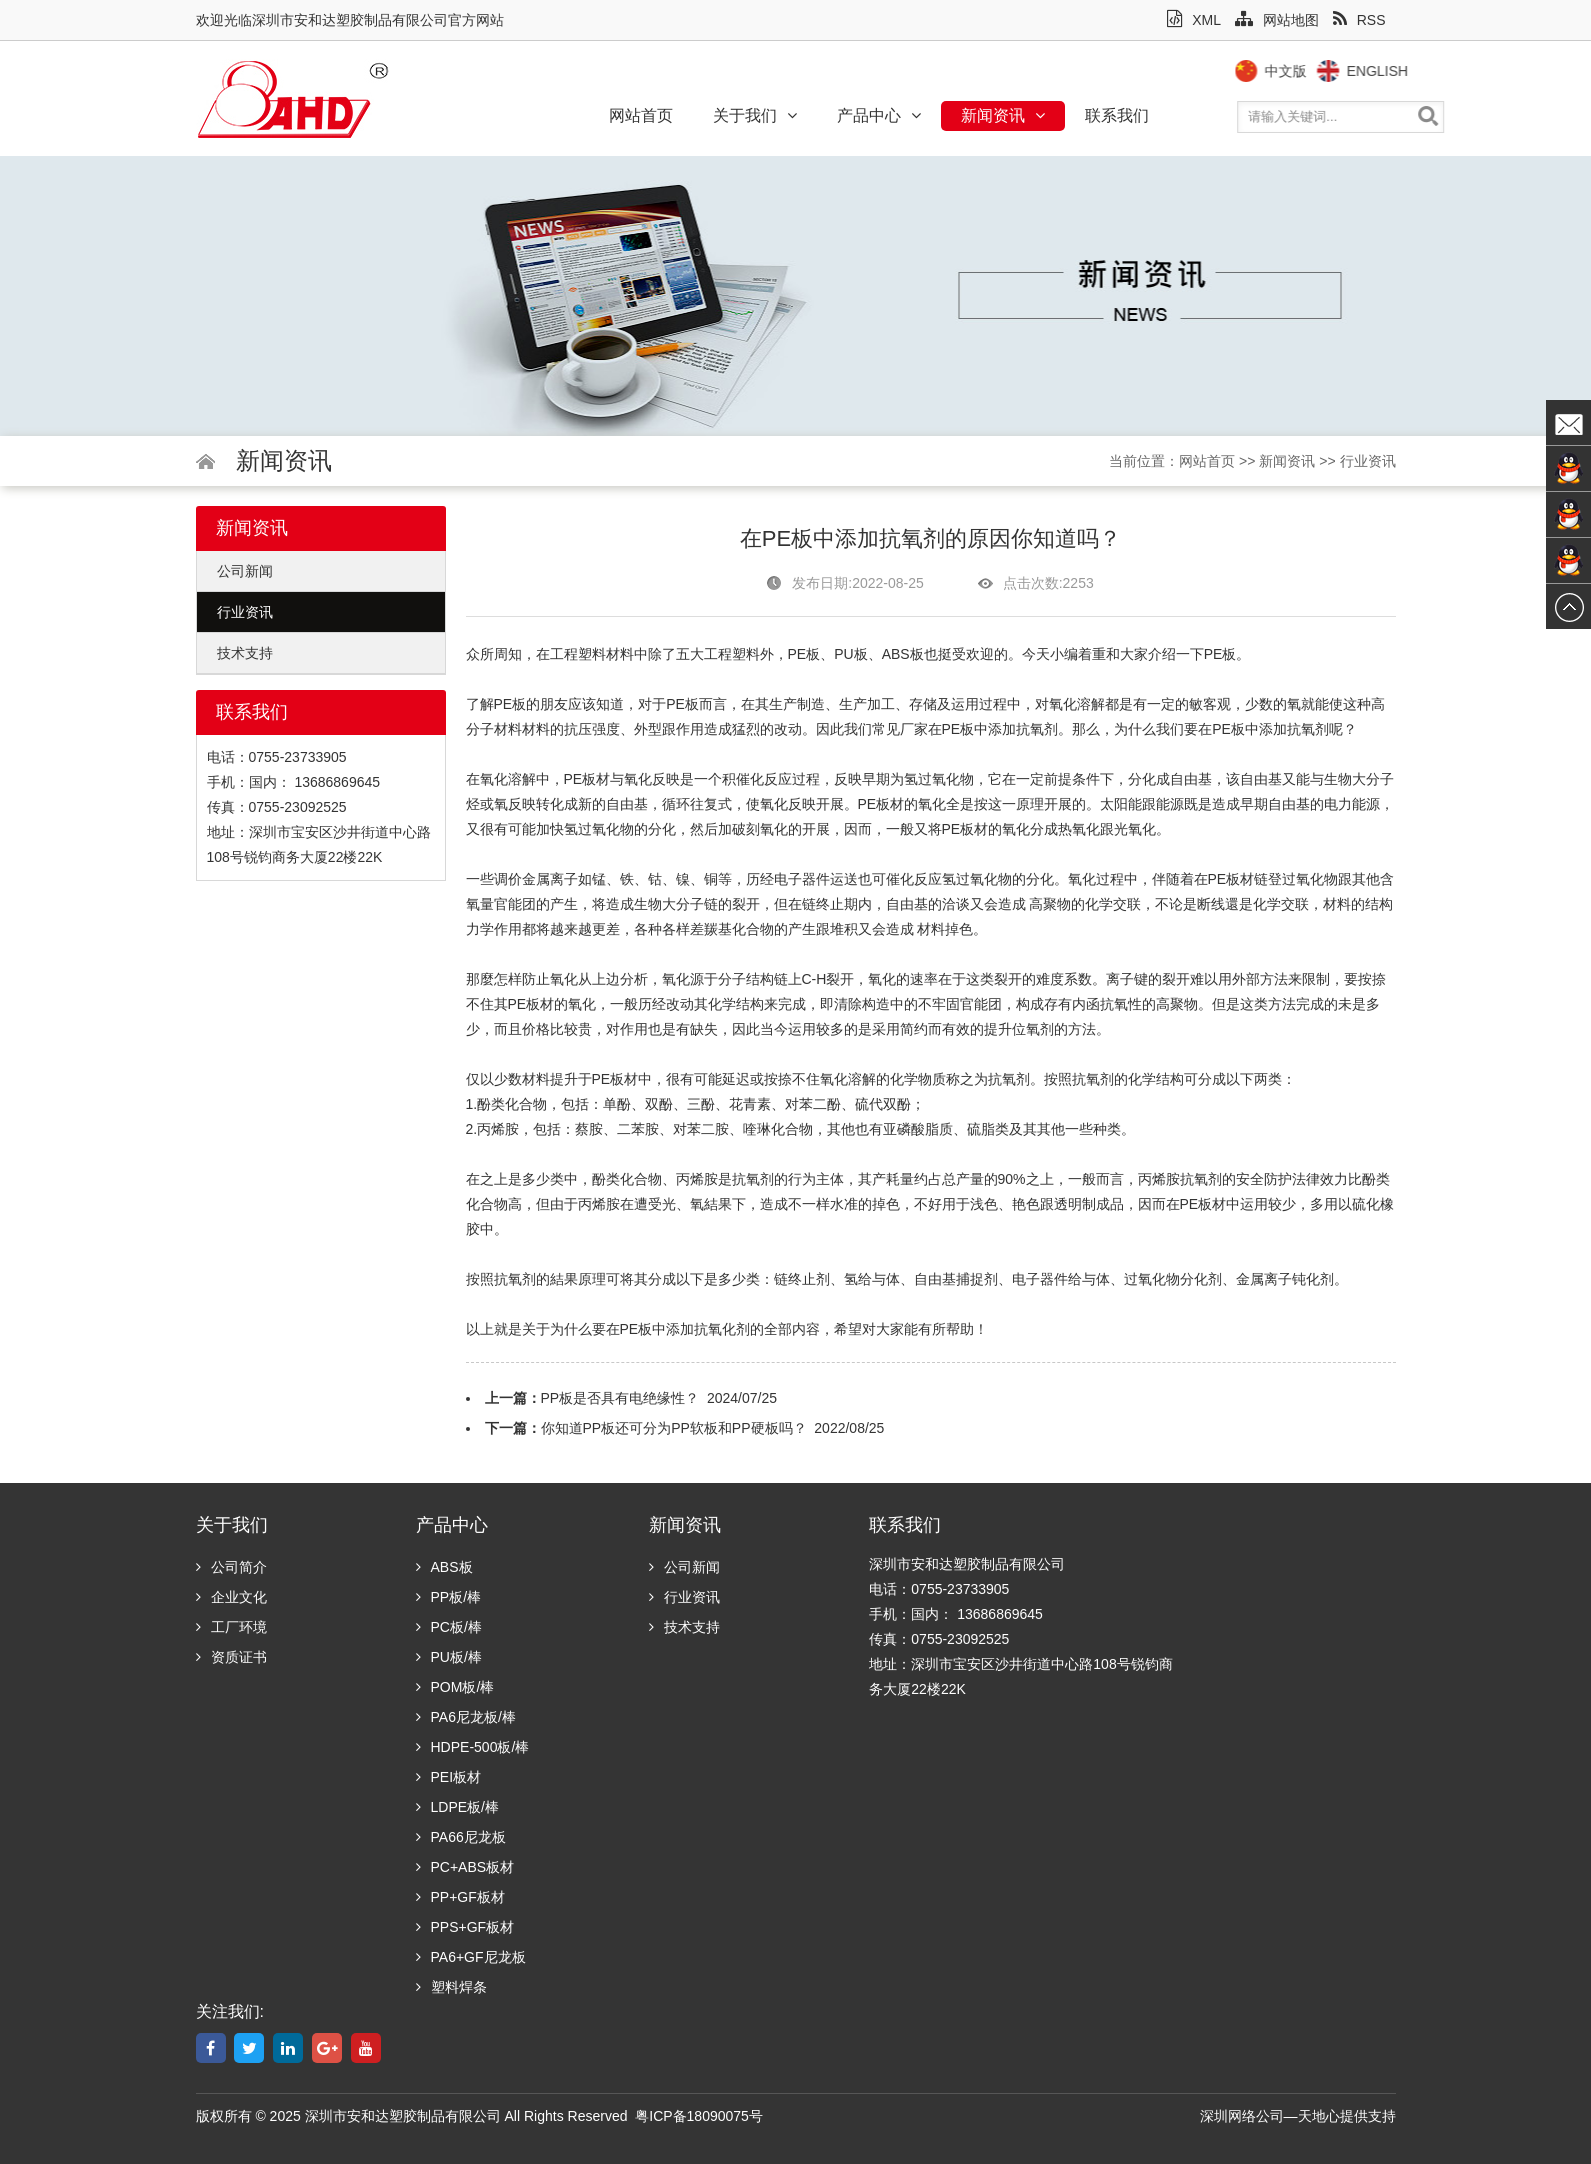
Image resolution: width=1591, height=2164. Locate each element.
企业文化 (231, 1597)
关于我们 (755, 115)
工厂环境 (231, 1627)
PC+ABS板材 (465, 1867)
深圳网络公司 (1242, 2116)
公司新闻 (245, 571)
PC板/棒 (449, 1627)
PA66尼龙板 (461, 1837)
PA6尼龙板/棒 (466, 1717)
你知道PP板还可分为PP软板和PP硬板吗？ (674, 1428)
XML (1194, 20)
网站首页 (641, 115)
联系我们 (1117, 115)
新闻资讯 (1003, 115)
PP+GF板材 (460, 1897)
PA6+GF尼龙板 (471, 1957)
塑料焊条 (451, 1987)
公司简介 (231, 1567)
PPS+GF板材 (465, 1927)
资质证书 (231, 1657)
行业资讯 (1368, 461)
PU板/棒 (449, 1657)
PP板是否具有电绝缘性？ (620, 1398)
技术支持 (245, 653)
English (1411, 71)
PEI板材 (449, 1777)
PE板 (804, 654)
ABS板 (444, 1567)
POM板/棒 (455, 1687)
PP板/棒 (449, 1597)
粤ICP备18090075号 (699, 2116)
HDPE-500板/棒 (473, 1747)
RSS (1359, 20)
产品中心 (879, 115)
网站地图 (1277, 20)
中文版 (1320, 71)
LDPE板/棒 (457, 1807)
